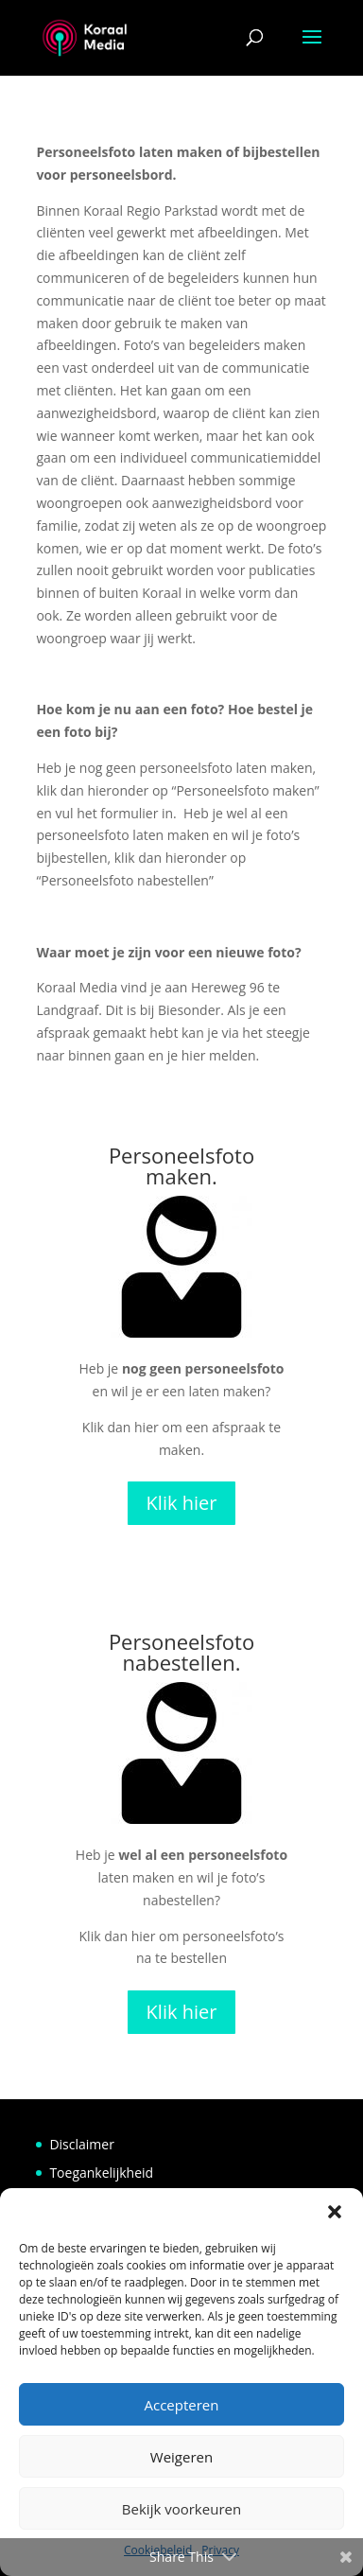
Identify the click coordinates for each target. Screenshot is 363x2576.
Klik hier (182, 1503)
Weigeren (181, 2456)
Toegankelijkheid (101, 2173)
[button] (334, 2211)
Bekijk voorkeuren (181, 2508)
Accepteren (182, 2404)
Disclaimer (81, 2144)
